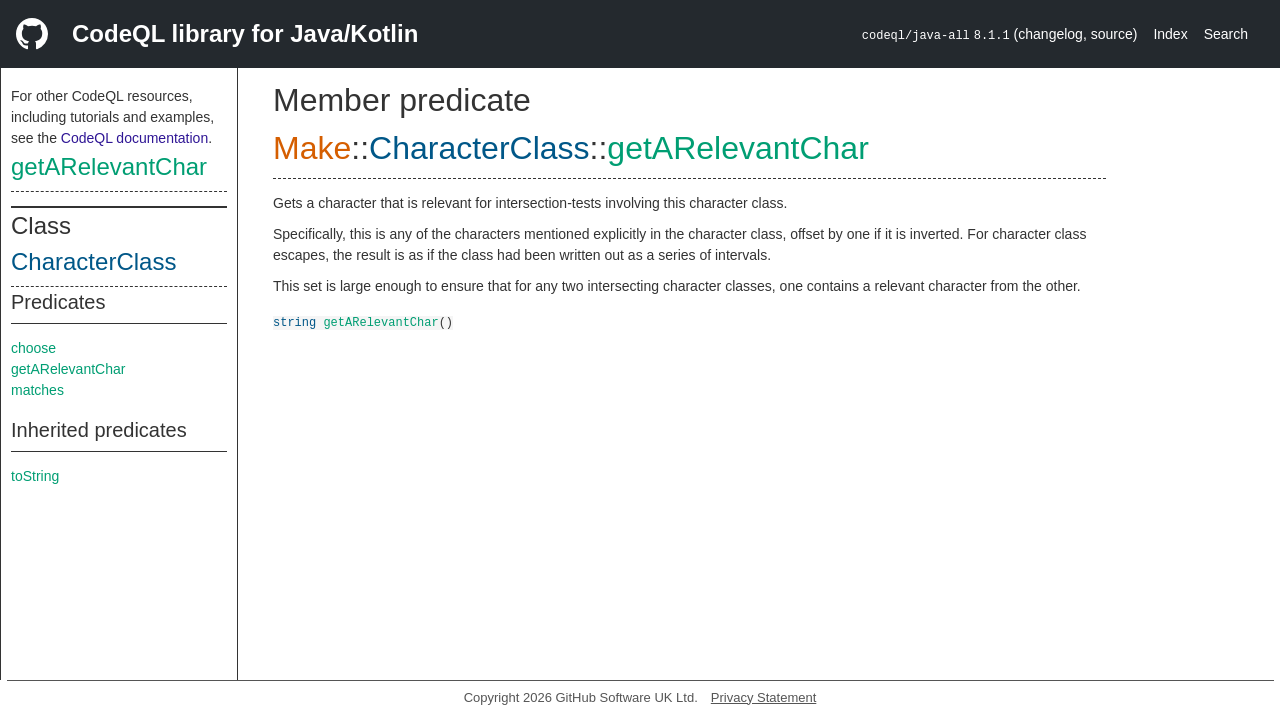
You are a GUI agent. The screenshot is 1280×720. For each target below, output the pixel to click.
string (294, 321)
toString (35, 476)
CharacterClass (93, 261)
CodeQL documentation (134, 138)
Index (1170, 34)
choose (33, 348)
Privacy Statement (764, 697)
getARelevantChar (109, 166)
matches (37, 390)
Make (312, 148)
